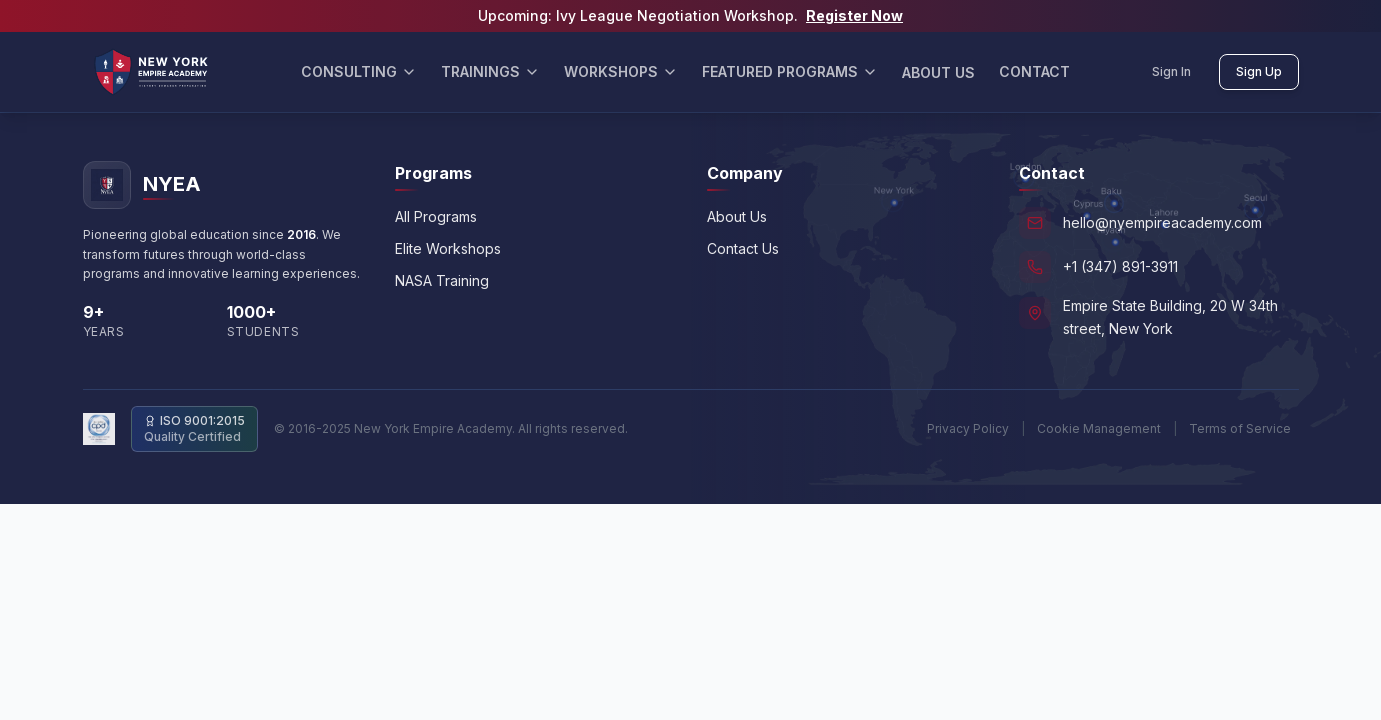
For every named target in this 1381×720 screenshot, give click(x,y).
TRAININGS (490, 71)
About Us (737, 216)
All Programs (436, 216)
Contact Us (743, 248)
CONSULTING (359, 71)
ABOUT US (938, 72)
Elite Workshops (448, 248)
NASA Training (442, 280)
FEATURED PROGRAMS (790, 71)
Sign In (1171, 71)
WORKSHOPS (621, 71)
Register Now (854, 15)
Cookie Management (1099, 428)
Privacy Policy (968, 428)
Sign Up (1259, 71)
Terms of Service (1240, 428)
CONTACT (1034, 71)
